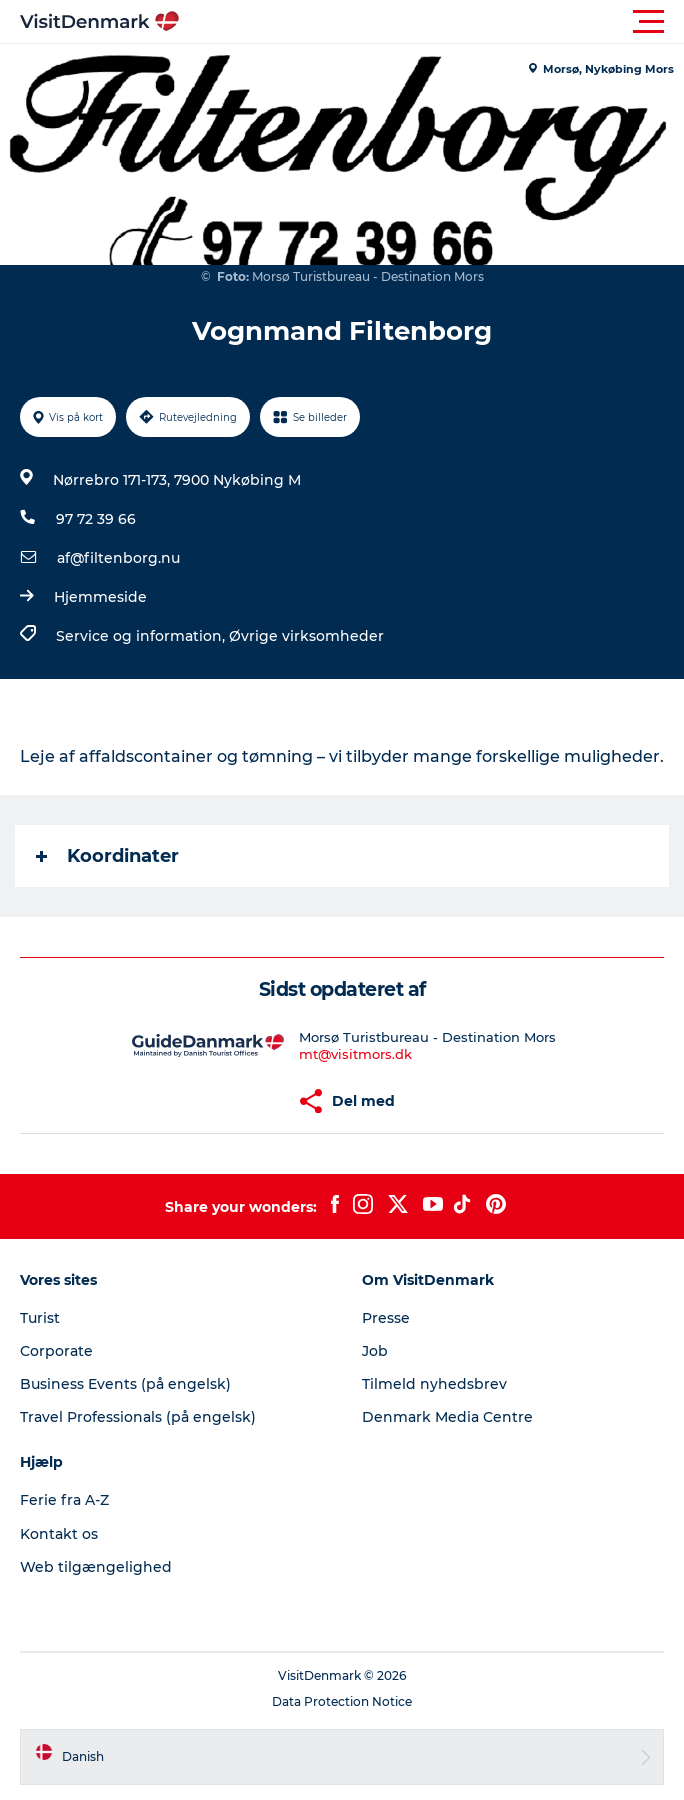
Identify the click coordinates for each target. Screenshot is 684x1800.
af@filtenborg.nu (118, 558)
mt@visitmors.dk (355, 1054)
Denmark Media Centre (447, 1417)
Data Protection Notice (342, 1701)
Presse (386, 1318)
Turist (40, 1318)
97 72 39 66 (96, 519)
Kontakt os (59, 1534)
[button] (432, 22)
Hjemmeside (100, 597)
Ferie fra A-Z (64, 1500)
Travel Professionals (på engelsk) (138, 1417)
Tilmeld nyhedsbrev (434, 1384)
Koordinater (107, 856)
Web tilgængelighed (96, 1567)
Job (375, 1351)
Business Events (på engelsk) (125, 1384)
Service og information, (142, 636)
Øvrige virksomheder (306, 636)
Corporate (56, 1351)
